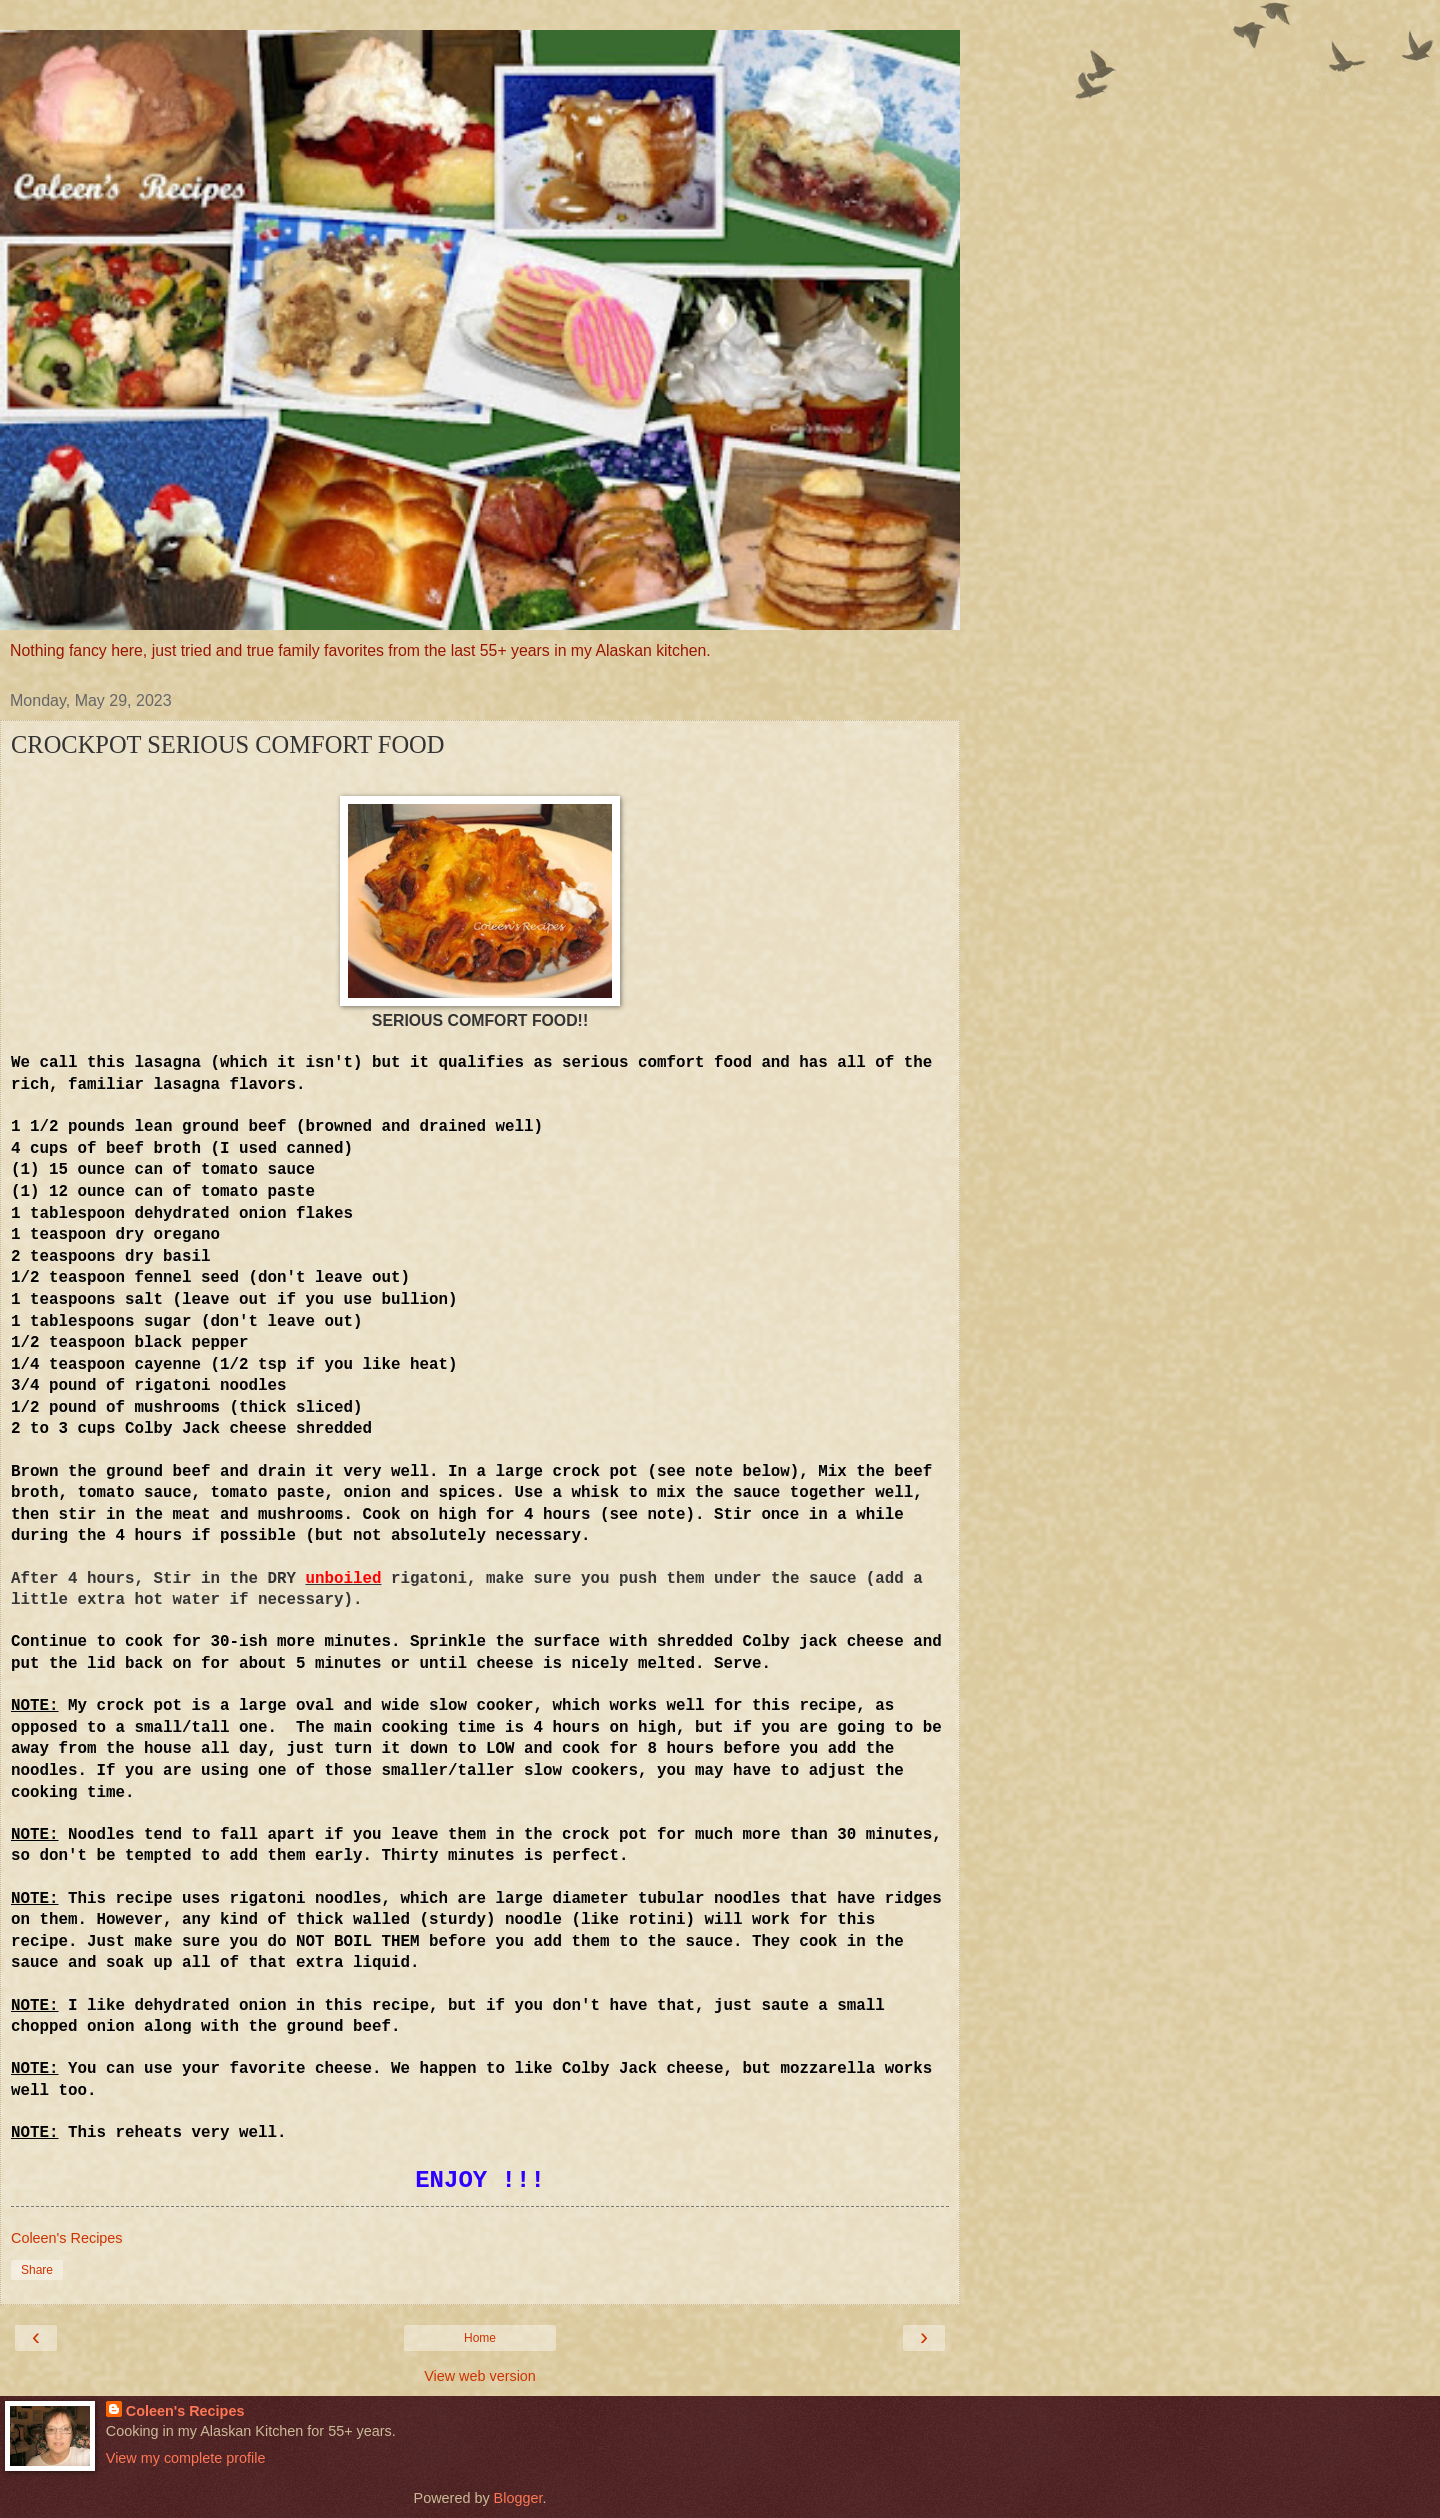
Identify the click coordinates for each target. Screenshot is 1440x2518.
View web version (480, 2376)
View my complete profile (186, 2458)
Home (480, 2338)
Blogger (518, 2498)
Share (37, 2270)
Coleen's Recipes (185, 2411)
